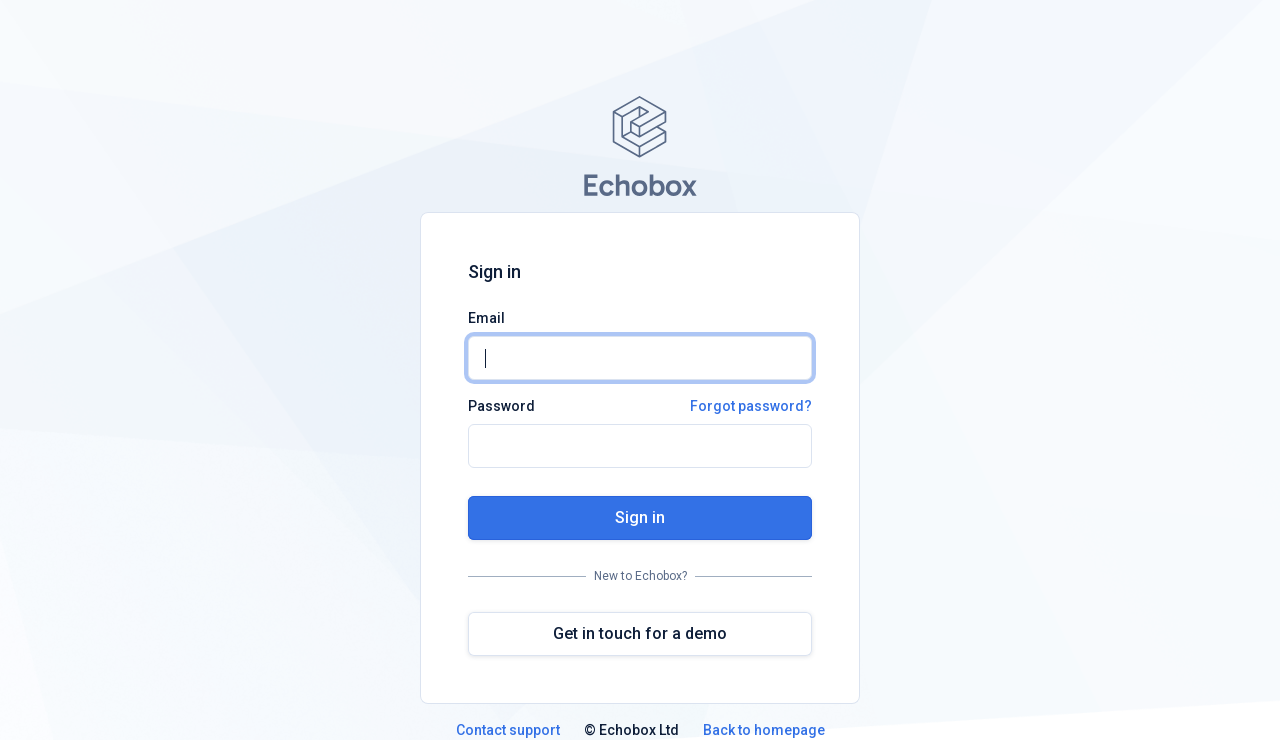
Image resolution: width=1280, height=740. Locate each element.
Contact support (508, 730)
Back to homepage (764, 730)
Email (486, 318)
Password (640, 406)
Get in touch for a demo (640, 633)
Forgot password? (751, 406)
